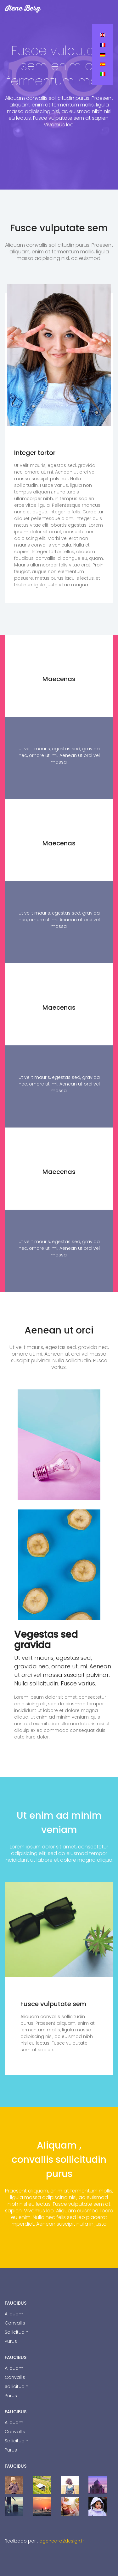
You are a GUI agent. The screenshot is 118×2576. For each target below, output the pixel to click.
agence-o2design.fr (61, 2541)
